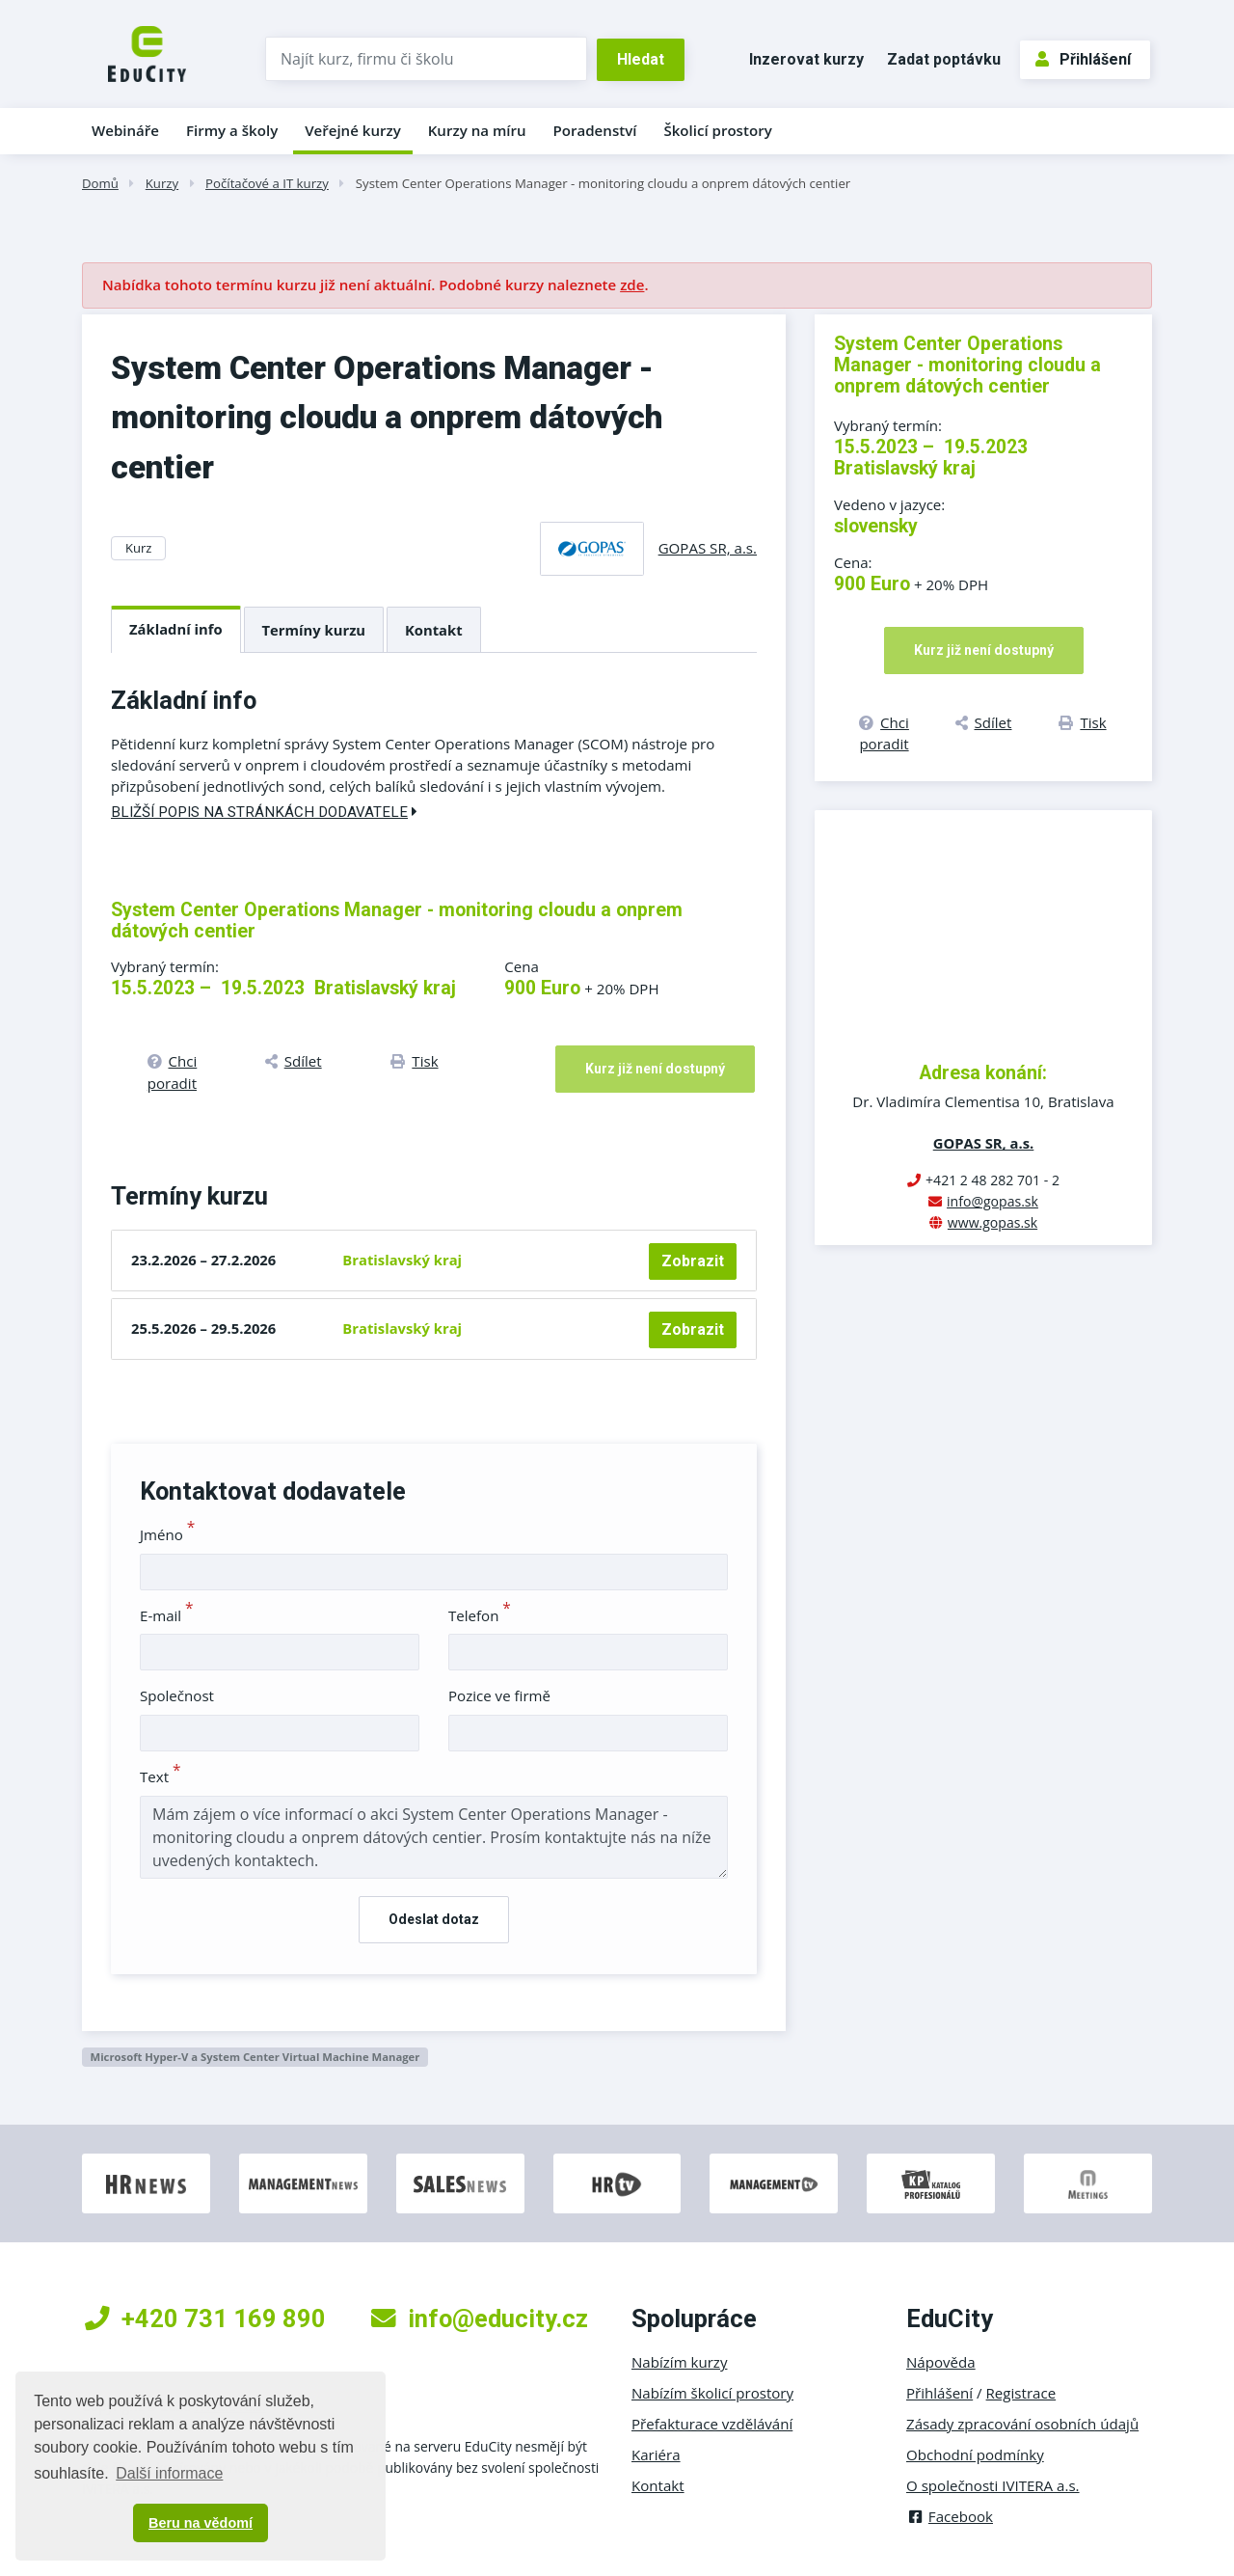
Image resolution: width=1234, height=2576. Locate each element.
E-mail (167, 1615)
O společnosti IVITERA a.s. (993, 2485)
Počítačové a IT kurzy (267, 183)
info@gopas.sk (992, 1201)
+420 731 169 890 (205, 2318)
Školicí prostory (717, 130)
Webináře (125, 130)
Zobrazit (692, 1261)
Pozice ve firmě (499, 1695)
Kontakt (434, 629)
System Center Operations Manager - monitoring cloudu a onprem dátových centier (603, 183)
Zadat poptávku (944, 59)
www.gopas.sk (992, 1222)
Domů (100, 183)
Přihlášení (1083, 59)
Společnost (177, 1695)
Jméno (167, 1534)
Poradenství (595, 130)
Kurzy (162, 183)
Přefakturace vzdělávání (711, 2423)
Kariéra (656, 2454)
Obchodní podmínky (975, 2454)
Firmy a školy (232, 130)
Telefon (479, 1615)
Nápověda (941, 2362)
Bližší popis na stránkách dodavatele (264, 812)
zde (632, 284)
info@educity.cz (479, 2318)
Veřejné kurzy (353, 130)
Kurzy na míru (477, 130)
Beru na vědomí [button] (200, 2523)
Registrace (1021, 2392)
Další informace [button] (169, 2473)
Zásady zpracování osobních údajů (1022, 2423)
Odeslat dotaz (434, 1919)
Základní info (176, 628)
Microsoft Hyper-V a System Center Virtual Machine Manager (254, 2056)
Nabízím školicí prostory (712, 2392)
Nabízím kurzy (679, 2362)
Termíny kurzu (314, 629)
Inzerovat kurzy (806, 59)
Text (160, 1776)
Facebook (949, 2516)
